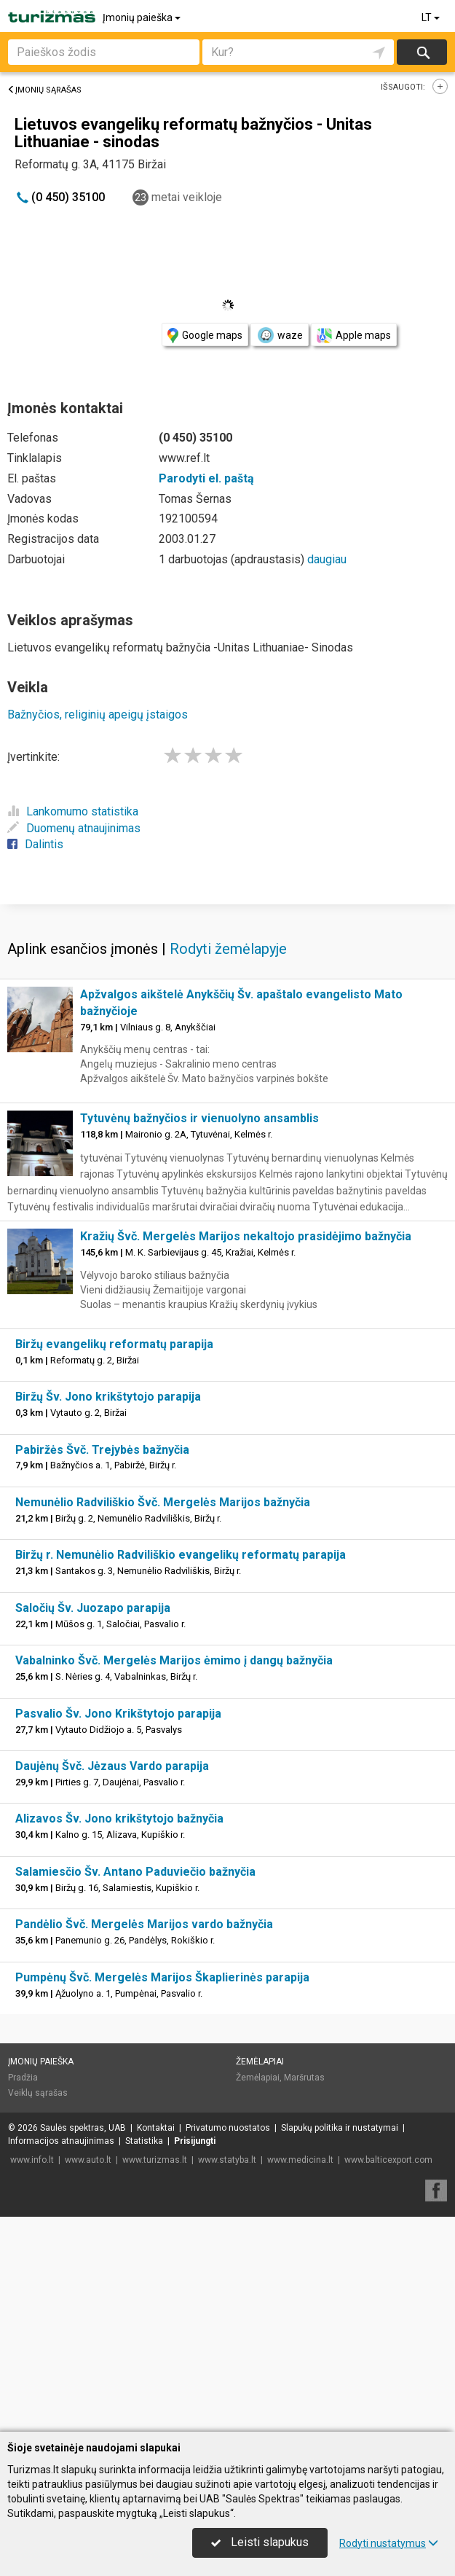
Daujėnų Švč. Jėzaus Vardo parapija (112, 1981)
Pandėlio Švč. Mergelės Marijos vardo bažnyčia (144, 2139)
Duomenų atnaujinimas (74, 828)
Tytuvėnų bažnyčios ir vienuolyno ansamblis (199, 1333)
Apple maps (354, 335)
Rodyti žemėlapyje (228, 1163)
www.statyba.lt (227, 2375)
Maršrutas (304, 2292)
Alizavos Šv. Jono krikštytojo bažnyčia (119, 2033)
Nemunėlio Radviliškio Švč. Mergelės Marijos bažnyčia (162, 1717)
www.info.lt (32, 2375)
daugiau (327, 559)
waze (279, 335)
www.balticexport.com (388, 2375)
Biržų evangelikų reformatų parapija (114, 1559)
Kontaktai (156, 2343)
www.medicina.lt (300, 2375)
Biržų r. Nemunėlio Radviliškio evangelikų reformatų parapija (180, 1770)
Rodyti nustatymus (388, 2543)
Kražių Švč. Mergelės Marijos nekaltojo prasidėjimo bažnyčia (245, 1451)
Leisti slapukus (260, 2542)
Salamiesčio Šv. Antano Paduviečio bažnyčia (135, 2087)
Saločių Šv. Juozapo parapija (92, 1823)
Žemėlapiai (260, 2276)
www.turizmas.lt (154, 2375)
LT (432, 17)
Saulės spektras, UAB (83, 2343)
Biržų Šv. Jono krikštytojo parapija (108, 1611)
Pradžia (23, 2292)
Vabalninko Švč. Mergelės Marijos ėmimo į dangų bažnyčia (174, 1875)
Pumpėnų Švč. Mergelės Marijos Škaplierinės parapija (162, 2192)
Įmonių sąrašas (44, 90)
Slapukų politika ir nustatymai (339, 2343)
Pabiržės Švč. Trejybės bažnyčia (102, 1665)
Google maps (204, 335)
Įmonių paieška (143, 17)
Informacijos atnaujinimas (61, 2356)
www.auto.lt (88, 2375)
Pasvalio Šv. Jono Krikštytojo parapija (118, 1928)
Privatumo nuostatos (228, 2343)
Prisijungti (194, 2356)
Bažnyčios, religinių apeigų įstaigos (97, 714)
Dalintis (35, 844)
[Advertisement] (227, 1010)
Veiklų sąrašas (38, 2308)
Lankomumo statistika (72, 811)
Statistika (144, 2356)
